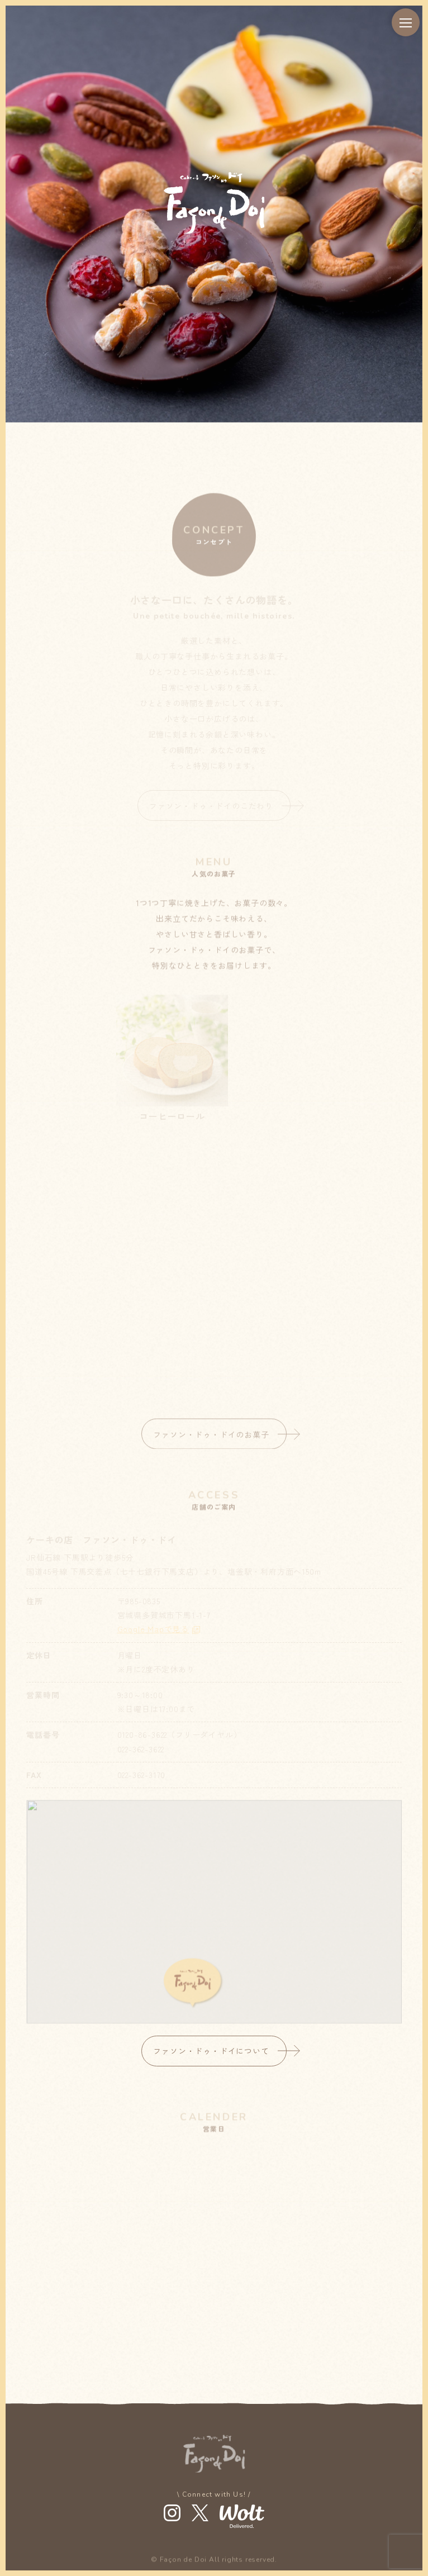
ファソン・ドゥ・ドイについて (211, 2050)
